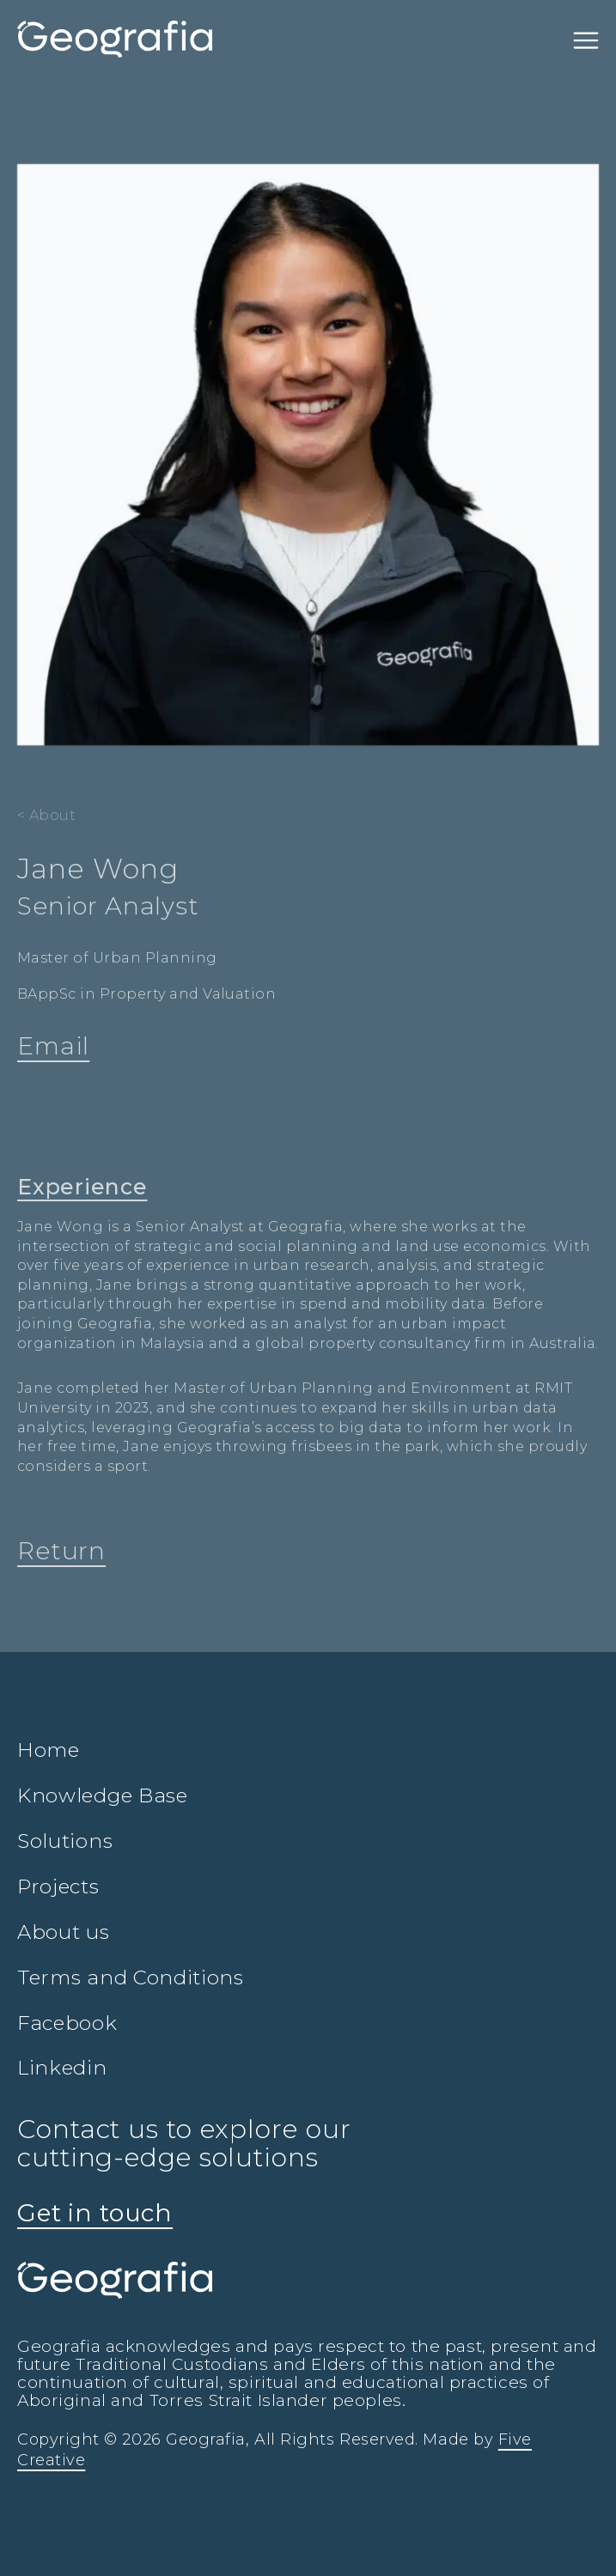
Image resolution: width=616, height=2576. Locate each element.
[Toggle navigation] (586, 39)
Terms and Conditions (130, 1977)
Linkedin (62, 2068)
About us (63, 1932)
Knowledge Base (102, 1795)
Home (48, 1750)
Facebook (67, 2023)
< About (46, 815)
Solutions (65, 1841)
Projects (58, 1886)
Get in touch (95, 2212)
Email (53, 1045)
